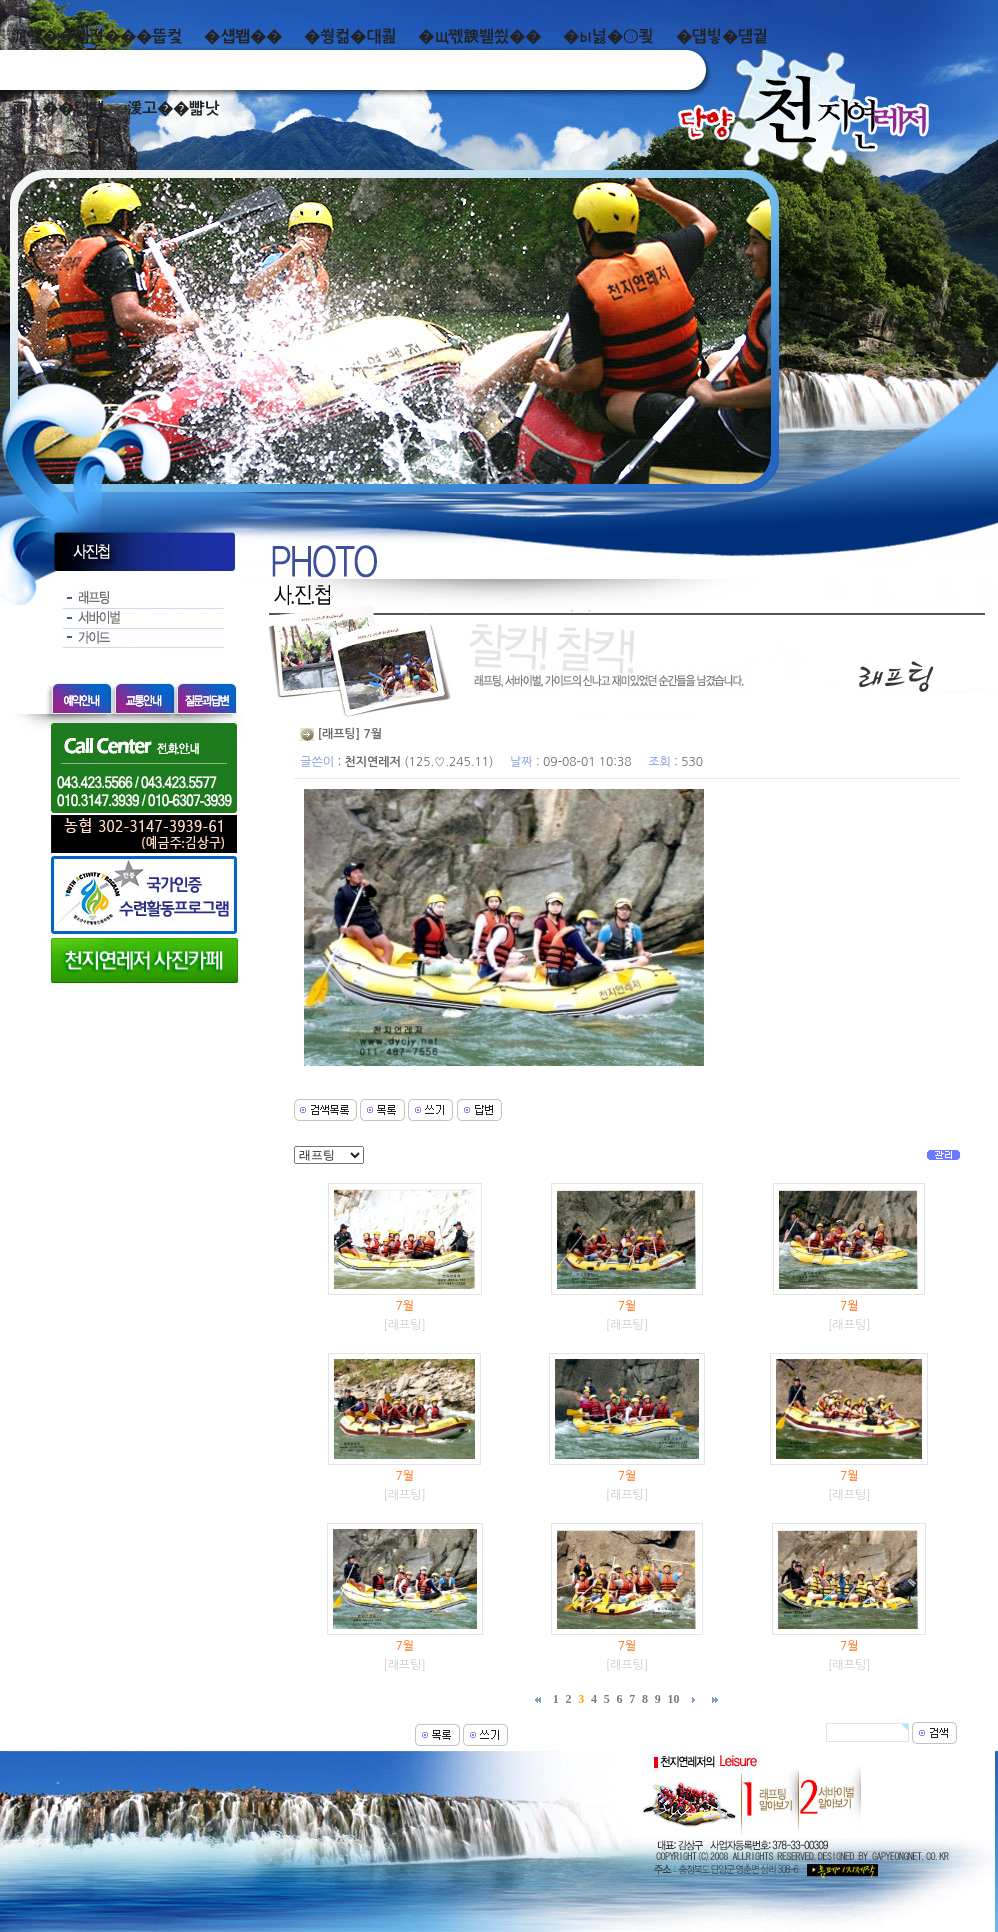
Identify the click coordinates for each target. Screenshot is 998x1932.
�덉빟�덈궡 (722, 36)
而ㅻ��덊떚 (57, 108)
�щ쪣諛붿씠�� (479, 36)
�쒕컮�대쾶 (350, 36)
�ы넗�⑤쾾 (608, 36)
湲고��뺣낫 (172, 108)
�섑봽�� (243, 36)
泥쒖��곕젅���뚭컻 (96, 36)
